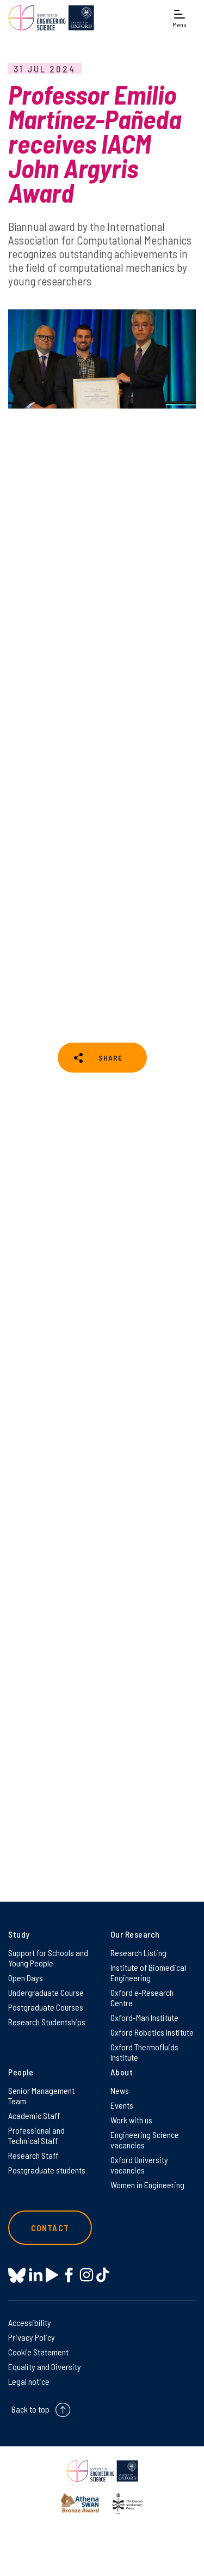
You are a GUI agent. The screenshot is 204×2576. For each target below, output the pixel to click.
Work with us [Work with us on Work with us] (131, 2120)
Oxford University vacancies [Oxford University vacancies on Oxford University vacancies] (139, 2164)
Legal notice (29, 2381)
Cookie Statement (38, 2352)
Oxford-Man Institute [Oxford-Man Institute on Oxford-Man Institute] (144, 2017)
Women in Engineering (147, 2184)
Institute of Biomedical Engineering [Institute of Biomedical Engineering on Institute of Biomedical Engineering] (148, 1972)
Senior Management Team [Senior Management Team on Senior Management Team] (41, 2095)
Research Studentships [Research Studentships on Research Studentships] (46, 2022)
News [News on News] (119, 2090)
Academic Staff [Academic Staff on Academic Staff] (34, 2115)
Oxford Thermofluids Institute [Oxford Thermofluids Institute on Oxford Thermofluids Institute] (144, 2052)
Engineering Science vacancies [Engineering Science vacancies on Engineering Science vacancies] (144, 2139)
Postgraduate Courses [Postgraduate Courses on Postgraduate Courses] (45, 2007)
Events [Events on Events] (121, 2105)
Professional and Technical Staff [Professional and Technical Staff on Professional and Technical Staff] (36, 2135)
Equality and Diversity (44, 2366)
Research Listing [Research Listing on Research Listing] (138, 1952)
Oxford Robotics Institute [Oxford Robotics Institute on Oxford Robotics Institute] (152, 2032)
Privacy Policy (31, 2337)
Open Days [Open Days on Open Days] (25, 1977)
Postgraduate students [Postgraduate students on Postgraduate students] (46, 2170)
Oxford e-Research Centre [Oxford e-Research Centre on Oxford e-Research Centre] (142, 1997)
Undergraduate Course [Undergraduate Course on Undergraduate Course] (46, 1992)
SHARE (110, 1057)
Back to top (30, 2409)
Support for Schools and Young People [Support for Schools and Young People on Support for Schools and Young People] (48, 1957)
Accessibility (29, 2322)
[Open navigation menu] (179, 17)
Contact (50, 2227)
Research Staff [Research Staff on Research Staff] (33, 2155)
